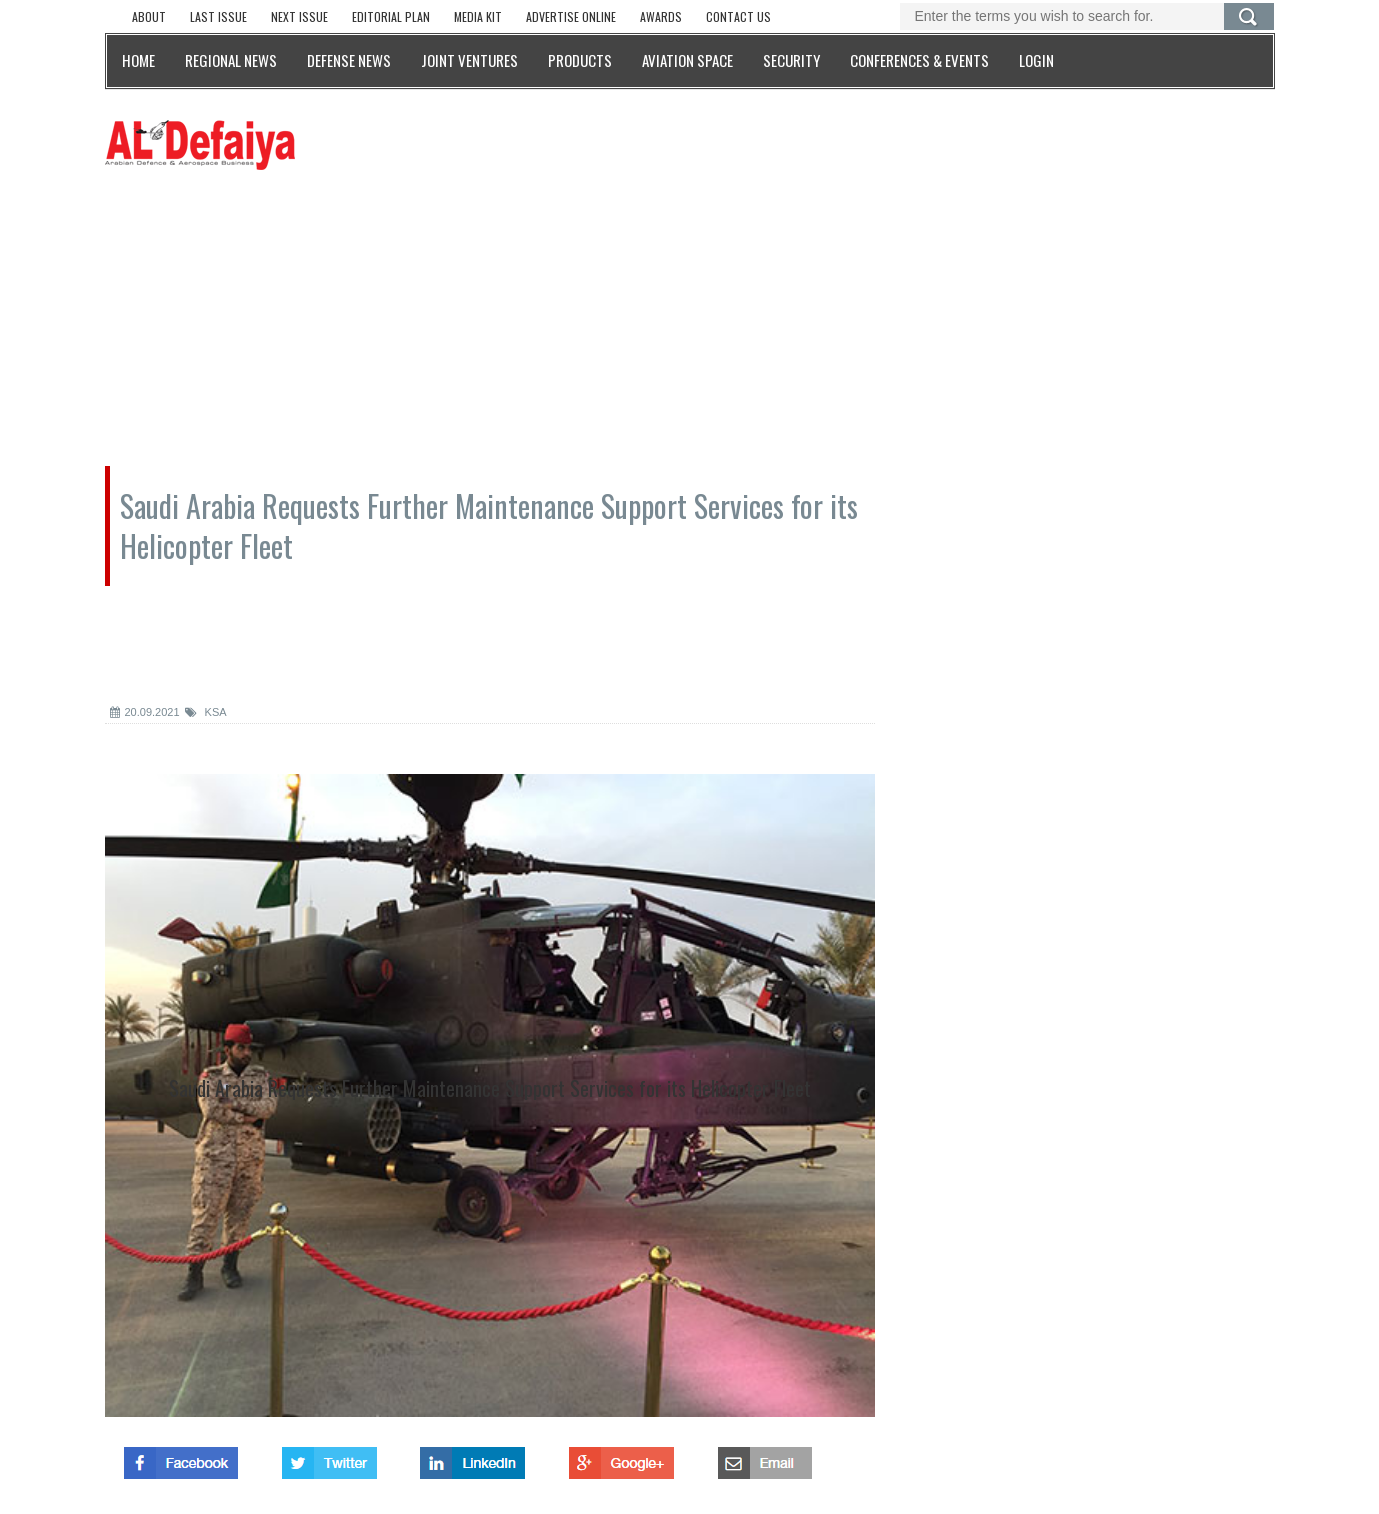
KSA (206, 712)
